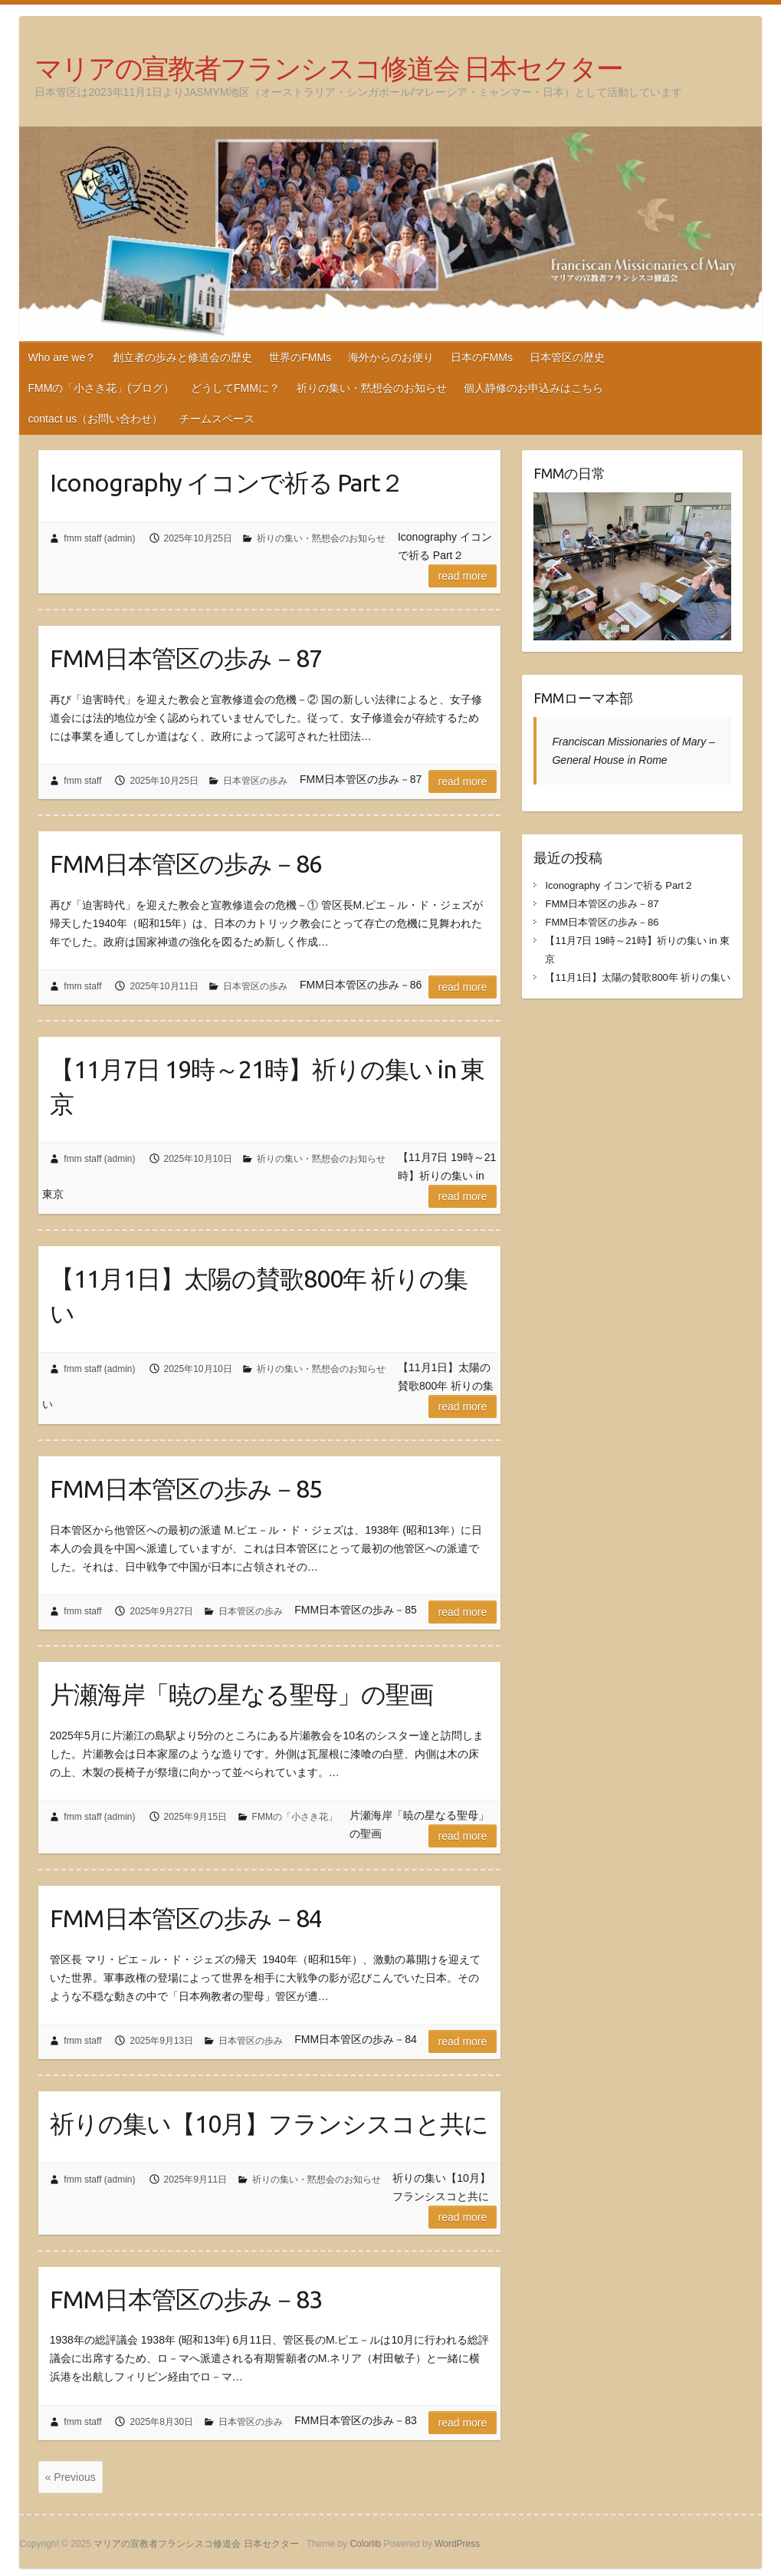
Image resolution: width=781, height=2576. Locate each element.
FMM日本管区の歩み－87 (186, 658)
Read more (462, 576)
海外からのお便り (391, 357)
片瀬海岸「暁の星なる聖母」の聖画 (241, 1694)
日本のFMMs (482, 357)
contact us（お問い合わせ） (95, 419)
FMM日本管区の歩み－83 (186, 2299)
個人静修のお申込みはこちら (533, 388)
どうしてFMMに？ (235, 388)
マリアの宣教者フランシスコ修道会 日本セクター (328, 68)
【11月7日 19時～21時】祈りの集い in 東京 (267, 1086)
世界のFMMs (300, 357)
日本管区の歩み (255, 780)
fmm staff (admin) (99, 538)
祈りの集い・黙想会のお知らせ (372, 388)
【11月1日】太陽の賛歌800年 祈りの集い (259, 1296)
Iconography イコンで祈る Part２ (227, 482)
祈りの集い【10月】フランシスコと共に (269, 2123)
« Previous (70, 2477)
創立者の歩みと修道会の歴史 (182, 357)
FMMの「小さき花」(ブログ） (101, 388)
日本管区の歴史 (567, 357)
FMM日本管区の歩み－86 (186, 863)
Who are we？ (62, 357)
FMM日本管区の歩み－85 (186, 1488)
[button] (557, 566)
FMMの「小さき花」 (294, 1816)
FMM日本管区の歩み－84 (186, 1918)
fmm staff (82, 780)
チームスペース (216, 419)
